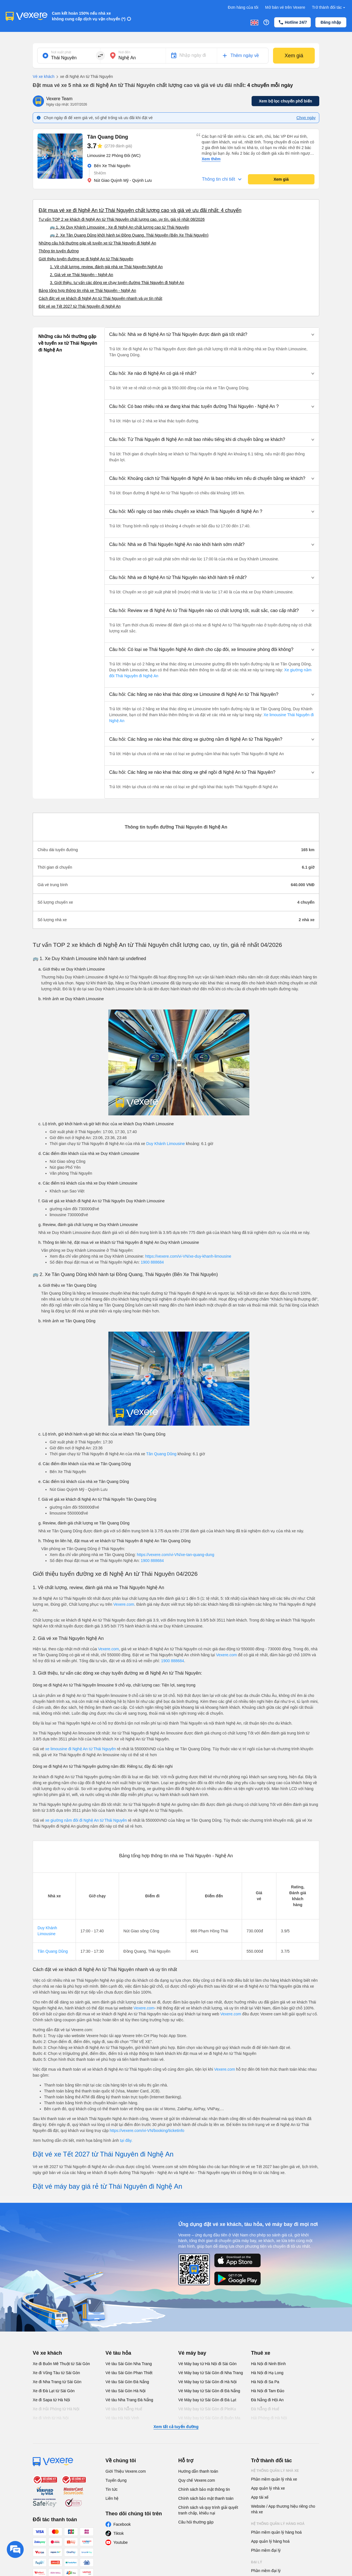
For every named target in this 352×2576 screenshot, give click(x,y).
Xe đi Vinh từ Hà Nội (51, 2418)
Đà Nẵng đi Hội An (267, 2400)
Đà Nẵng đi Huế (265, 2409)
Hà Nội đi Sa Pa (265, 2382)
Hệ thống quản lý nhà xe (275, 2471)
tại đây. (126, 2140)
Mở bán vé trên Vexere (285, 7)
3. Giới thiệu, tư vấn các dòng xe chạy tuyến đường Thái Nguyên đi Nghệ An (117, 282)
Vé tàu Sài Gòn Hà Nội (125, 2391)
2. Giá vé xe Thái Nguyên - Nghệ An (81, 274)
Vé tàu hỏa (118, 2353)
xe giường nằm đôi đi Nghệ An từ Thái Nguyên (86, 1820)
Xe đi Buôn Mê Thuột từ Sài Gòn (61, 2363)
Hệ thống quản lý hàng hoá (278, 2524)
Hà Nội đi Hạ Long (267, 2372)
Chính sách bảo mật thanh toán (206, 2498)
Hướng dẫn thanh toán (198, 2471)
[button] (212, 334)
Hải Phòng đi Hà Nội (269, 2418)
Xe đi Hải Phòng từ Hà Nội (56, 2409)
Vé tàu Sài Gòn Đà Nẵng (127, 2382)
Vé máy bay (192, 2353)
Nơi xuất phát (61, 52)
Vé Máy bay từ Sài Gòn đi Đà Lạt (207, 2400)
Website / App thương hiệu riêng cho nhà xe (283, 2509)
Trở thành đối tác (329, 7)
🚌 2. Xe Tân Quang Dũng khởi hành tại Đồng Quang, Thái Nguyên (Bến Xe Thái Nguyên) (129, 235)
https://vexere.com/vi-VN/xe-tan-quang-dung (175, 1554)
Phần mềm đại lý (266, 2550)
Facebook (122, 2524)
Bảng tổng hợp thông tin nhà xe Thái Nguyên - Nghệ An (87, 290)
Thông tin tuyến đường (59, 251)
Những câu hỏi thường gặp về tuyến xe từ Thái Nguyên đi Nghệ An (97, 243)
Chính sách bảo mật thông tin (204, 2489)
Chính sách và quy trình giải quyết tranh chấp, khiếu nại (208, 2510)
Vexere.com (123, 1604)
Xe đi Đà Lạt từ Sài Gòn (54, 2391)
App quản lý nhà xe (268, 2488)
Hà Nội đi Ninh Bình (268, 2363)
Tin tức (111, 2489)
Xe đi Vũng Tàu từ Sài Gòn (56, 2372)
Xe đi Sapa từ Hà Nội (51, 2400)
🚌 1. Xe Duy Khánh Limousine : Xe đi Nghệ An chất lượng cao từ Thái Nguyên (119, 227)
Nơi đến (124, 52)
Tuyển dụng (116, 2480)
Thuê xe (260, 2353)
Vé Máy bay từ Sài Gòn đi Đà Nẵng (209, 2391)
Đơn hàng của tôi (243, 7)
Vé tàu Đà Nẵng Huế (123, 2409)
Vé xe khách (43, 76)
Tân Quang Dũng (161, 1454)
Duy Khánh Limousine (165, 1143)
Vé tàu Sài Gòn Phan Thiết (129, 2372)
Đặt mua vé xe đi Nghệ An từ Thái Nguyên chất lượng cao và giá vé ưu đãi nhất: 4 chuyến (140, 210)
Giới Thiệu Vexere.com (125, 2471)
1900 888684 (152, 1262)
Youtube (120, 2542)
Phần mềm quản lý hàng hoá (276, 2532)
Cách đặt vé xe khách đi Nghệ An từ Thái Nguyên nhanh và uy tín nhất (100, 298)
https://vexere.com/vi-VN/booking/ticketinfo (147, 2130)
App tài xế (260, 2497)
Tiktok (118, 2533)
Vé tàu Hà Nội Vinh (122, 2418)
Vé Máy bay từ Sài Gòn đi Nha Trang (210, 2372)
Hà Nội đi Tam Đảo (267, 2391)
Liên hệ (111, 2498)
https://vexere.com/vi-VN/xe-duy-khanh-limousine (188, 1256)
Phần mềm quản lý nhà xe (274, 2479)
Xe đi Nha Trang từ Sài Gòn (57, 2382)
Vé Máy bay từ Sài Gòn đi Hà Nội (207, 2382)
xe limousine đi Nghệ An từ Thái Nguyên (80, 1749)
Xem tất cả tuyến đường (175, 2426)
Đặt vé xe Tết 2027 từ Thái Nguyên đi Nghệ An (80, 306)
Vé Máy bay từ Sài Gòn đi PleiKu (207, 2409)
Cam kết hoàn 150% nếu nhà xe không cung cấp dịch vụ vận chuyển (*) (89, 16)
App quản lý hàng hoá (270, 2541)
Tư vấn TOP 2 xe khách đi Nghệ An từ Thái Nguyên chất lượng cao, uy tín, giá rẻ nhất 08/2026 (122, 219)
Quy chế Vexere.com (196, 2480)
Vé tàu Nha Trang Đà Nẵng (129, 2400)
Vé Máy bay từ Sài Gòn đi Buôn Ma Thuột (209, 2421)
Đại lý (256, 2562)
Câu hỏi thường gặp (196, 2522)
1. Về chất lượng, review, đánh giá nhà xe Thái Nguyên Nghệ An (106, 267)
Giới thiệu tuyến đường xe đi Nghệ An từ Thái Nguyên (86, 259)
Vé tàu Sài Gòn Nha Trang (128, 2363)
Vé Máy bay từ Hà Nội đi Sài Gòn (207, 2363)
